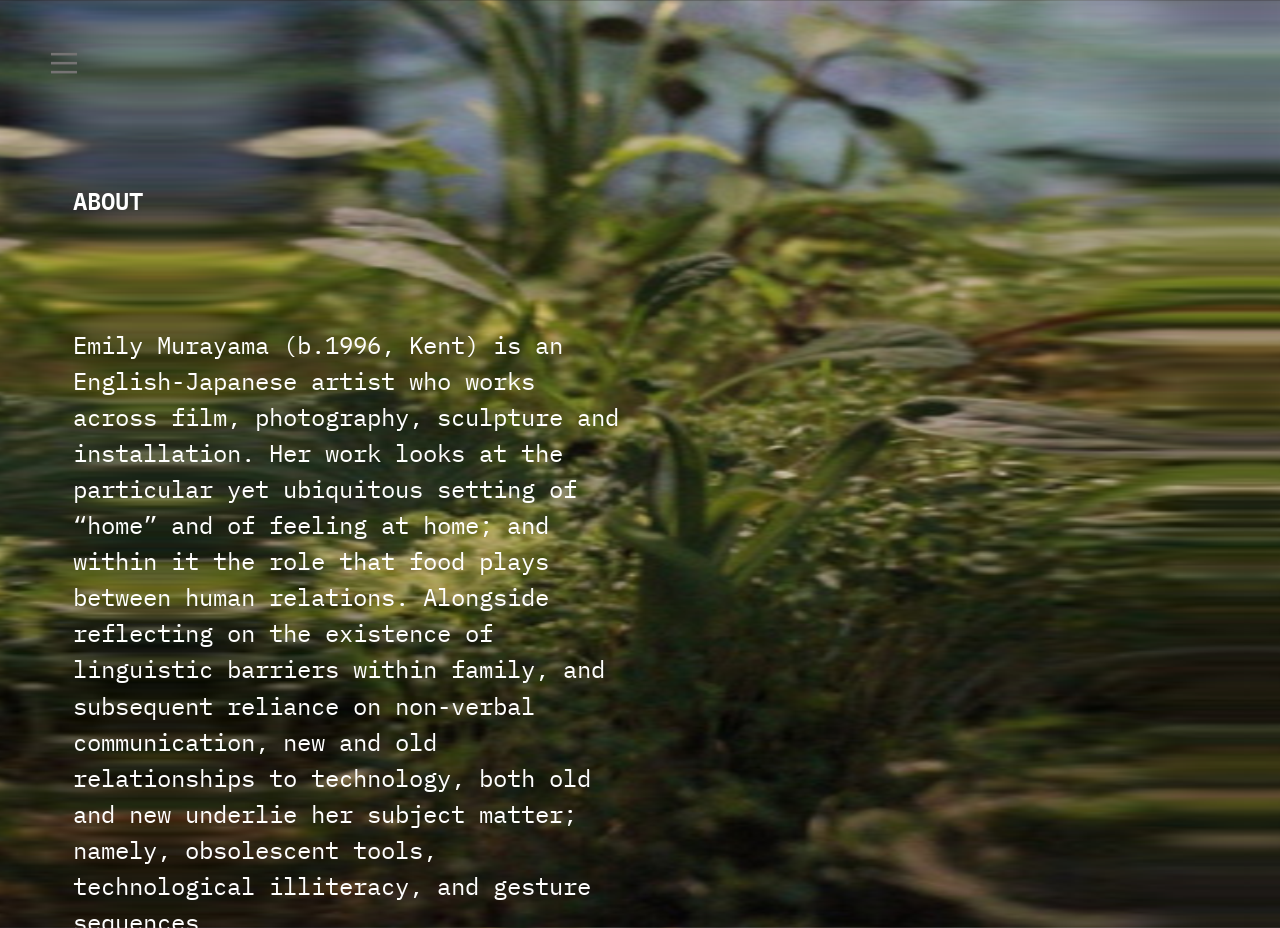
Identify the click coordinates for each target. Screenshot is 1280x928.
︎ (64, 64)
